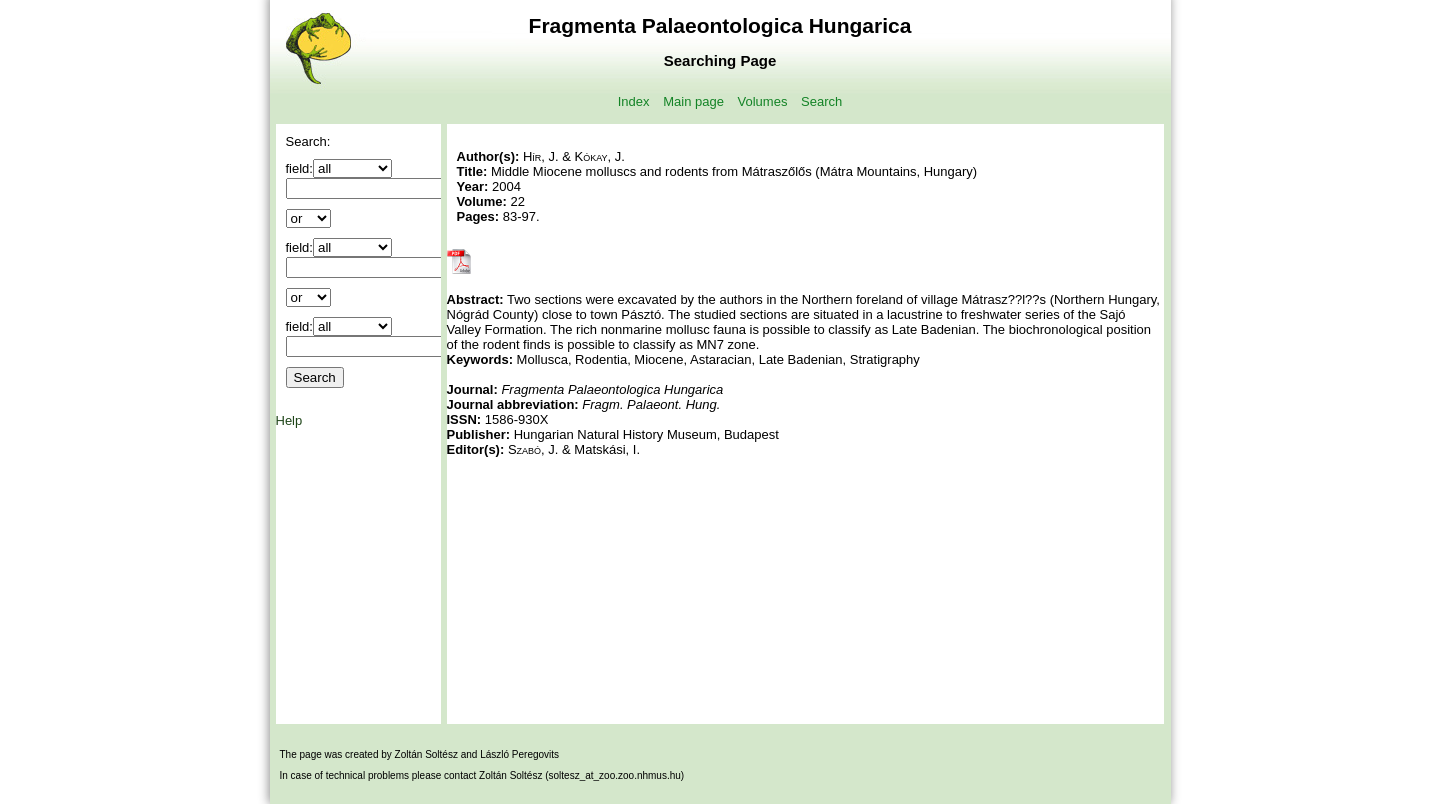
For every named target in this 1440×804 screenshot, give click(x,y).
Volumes (763, 101)
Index (634, 101)
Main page (693, 101)
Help (289, 420)
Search (821, 101)
